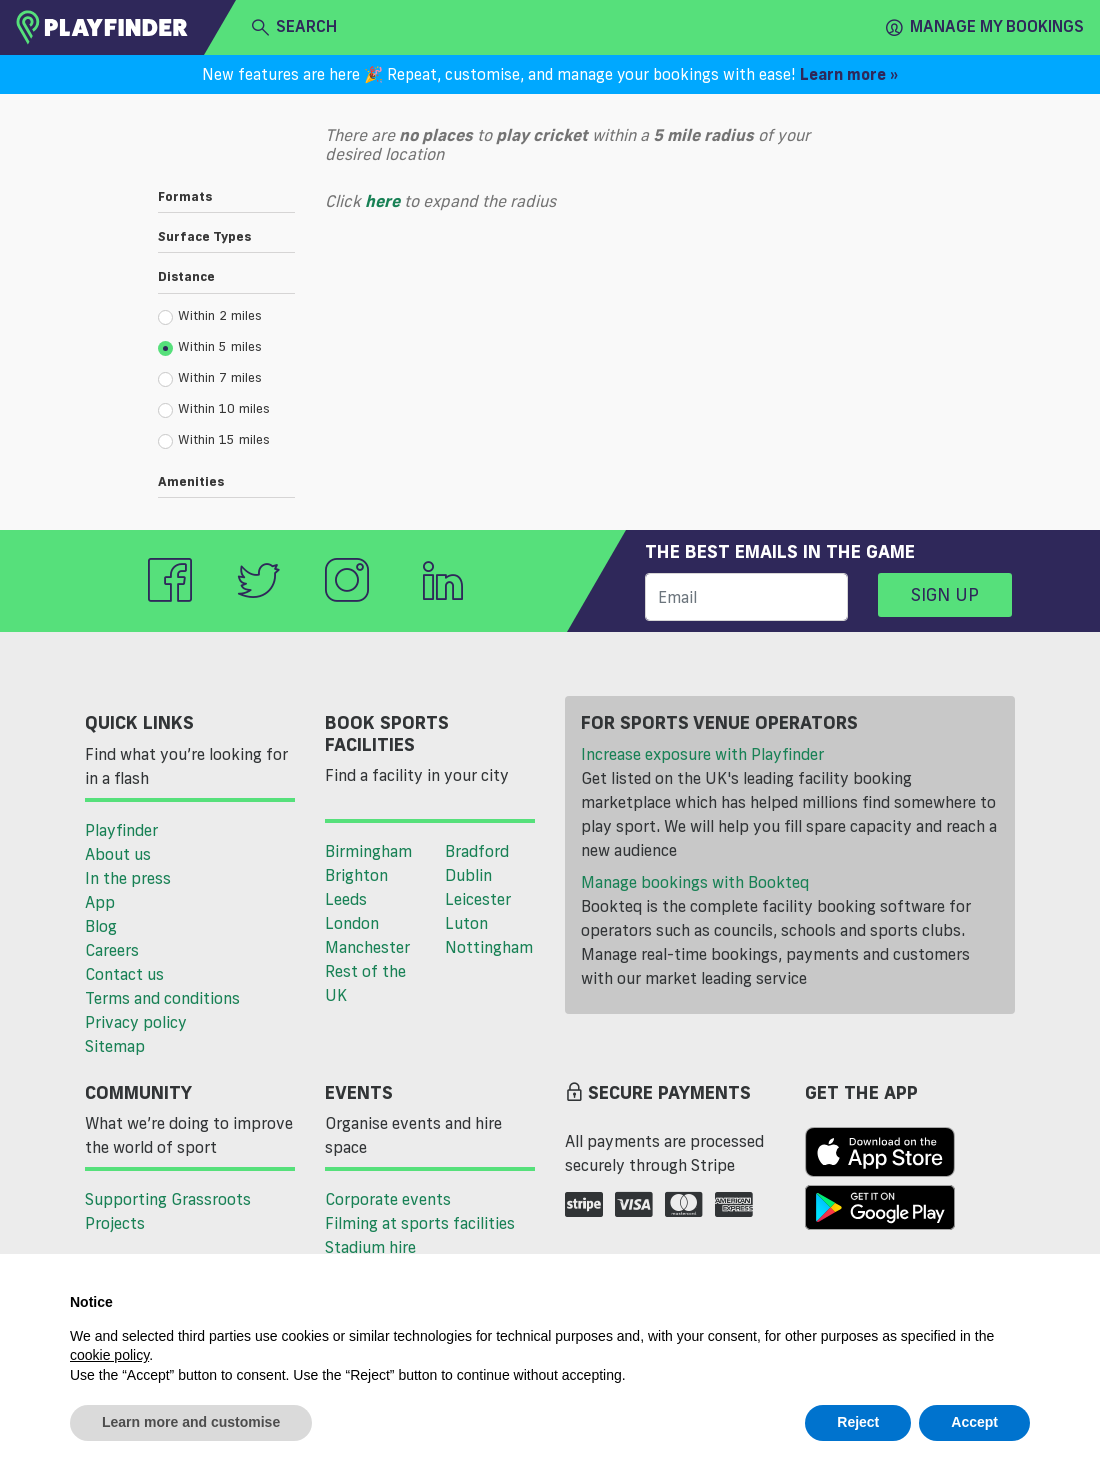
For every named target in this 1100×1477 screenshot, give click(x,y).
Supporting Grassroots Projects (168, 1211)
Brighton (356, 875)
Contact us (124, 974)
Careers (112, 950)
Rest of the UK (365, 983)
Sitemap (115, 1046)
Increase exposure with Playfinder (702, 754)
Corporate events (388, 1199)
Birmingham (368, 851)
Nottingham (489, 947)
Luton (466, 923)
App (100, 902)
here (382, 201)
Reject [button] (858, 1422)
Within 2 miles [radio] (210, 316)
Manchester (367, 947)
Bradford (477, 851)
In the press (128, 878)
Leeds (346, 899)
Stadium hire (370, 1247)
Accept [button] (974, 1422)
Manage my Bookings (985, 27)
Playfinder (121, 830)
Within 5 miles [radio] (210, 347)
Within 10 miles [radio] (214, 409)
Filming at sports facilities (420, 1223)
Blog (101, 926)
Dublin (468, 875)
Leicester (478, 899)
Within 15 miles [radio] (214, 440)
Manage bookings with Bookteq (695, 882)
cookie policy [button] (109, 1355)
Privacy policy (136, 1022)
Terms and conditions (162, 998)
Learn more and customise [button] (191, 1422)
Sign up (945, 594)
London (352, 923)
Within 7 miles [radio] (210, 378)
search (294, 27)
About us (118, 854)
